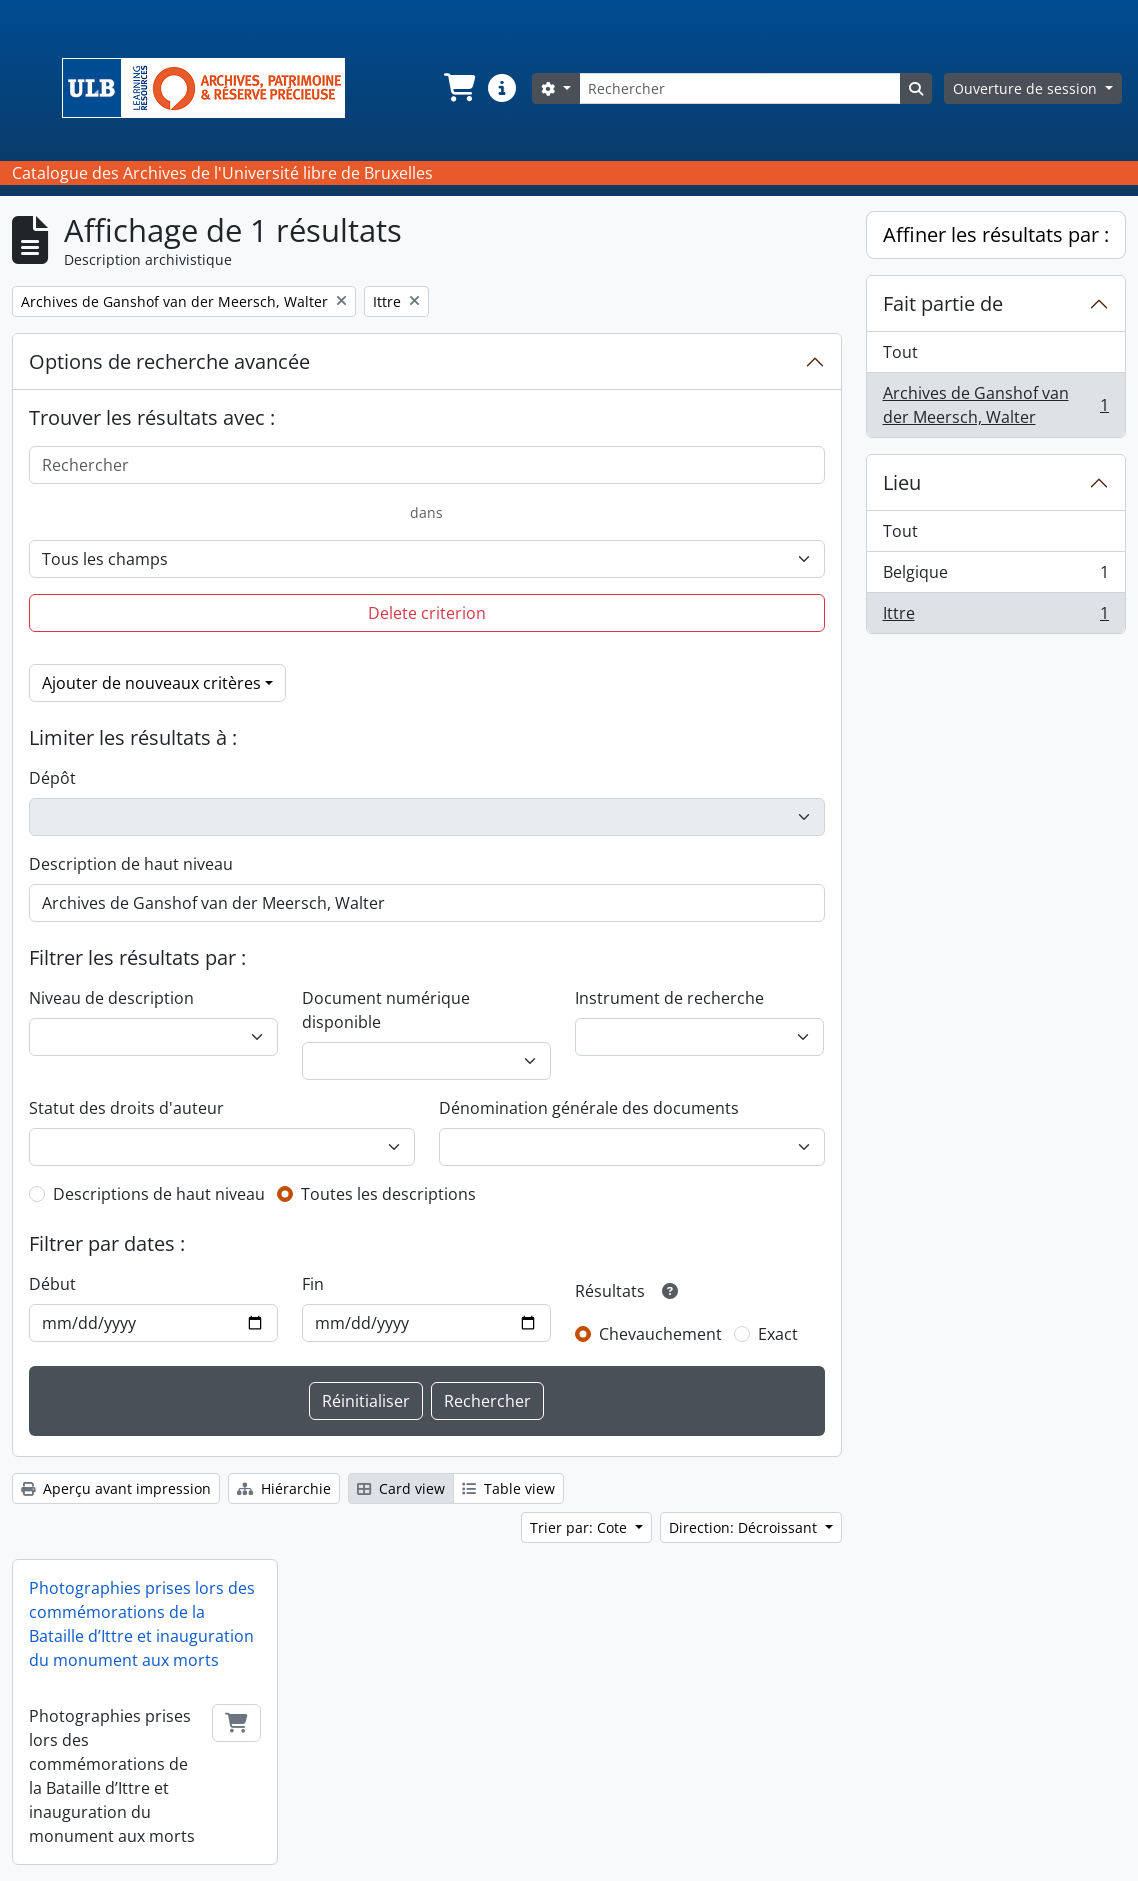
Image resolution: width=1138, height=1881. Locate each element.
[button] (458, 88)
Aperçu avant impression (116, 1488)
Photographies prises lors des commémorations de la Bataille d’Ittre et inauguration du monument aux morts (142, 1624)
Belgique (996, 576)
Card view (401, 1488)
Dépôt (52, 778)
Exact (778, 1334)
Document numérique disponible (386, 1010)
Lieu (902, 482)
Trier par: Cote (580, 1527)
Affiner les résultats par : (996, 234)
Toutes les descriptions (388, 1194)
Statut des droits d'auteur (126, 1108)
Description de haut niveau (131, 864)
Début (52, 1284)
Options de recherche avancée (169, 361)
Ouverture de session (1027, 88)
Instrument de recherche (669, 998)
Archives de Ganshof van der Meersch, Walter (996, 405)
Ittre (996, 617)
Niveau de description (111, 998)
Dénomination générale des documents (589, 1108)
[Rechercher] (740, 88)
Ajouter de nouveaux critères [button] (151, 683)
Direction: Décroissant (745, 1527)
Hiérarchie (284, 1488)
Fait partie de (943, 303)
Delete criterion (427, 613)
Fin (313, 1284)
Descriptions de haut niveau (159, 1194)
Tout (900, 352)
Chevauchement (660, 1334)
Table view (508, 1488)
